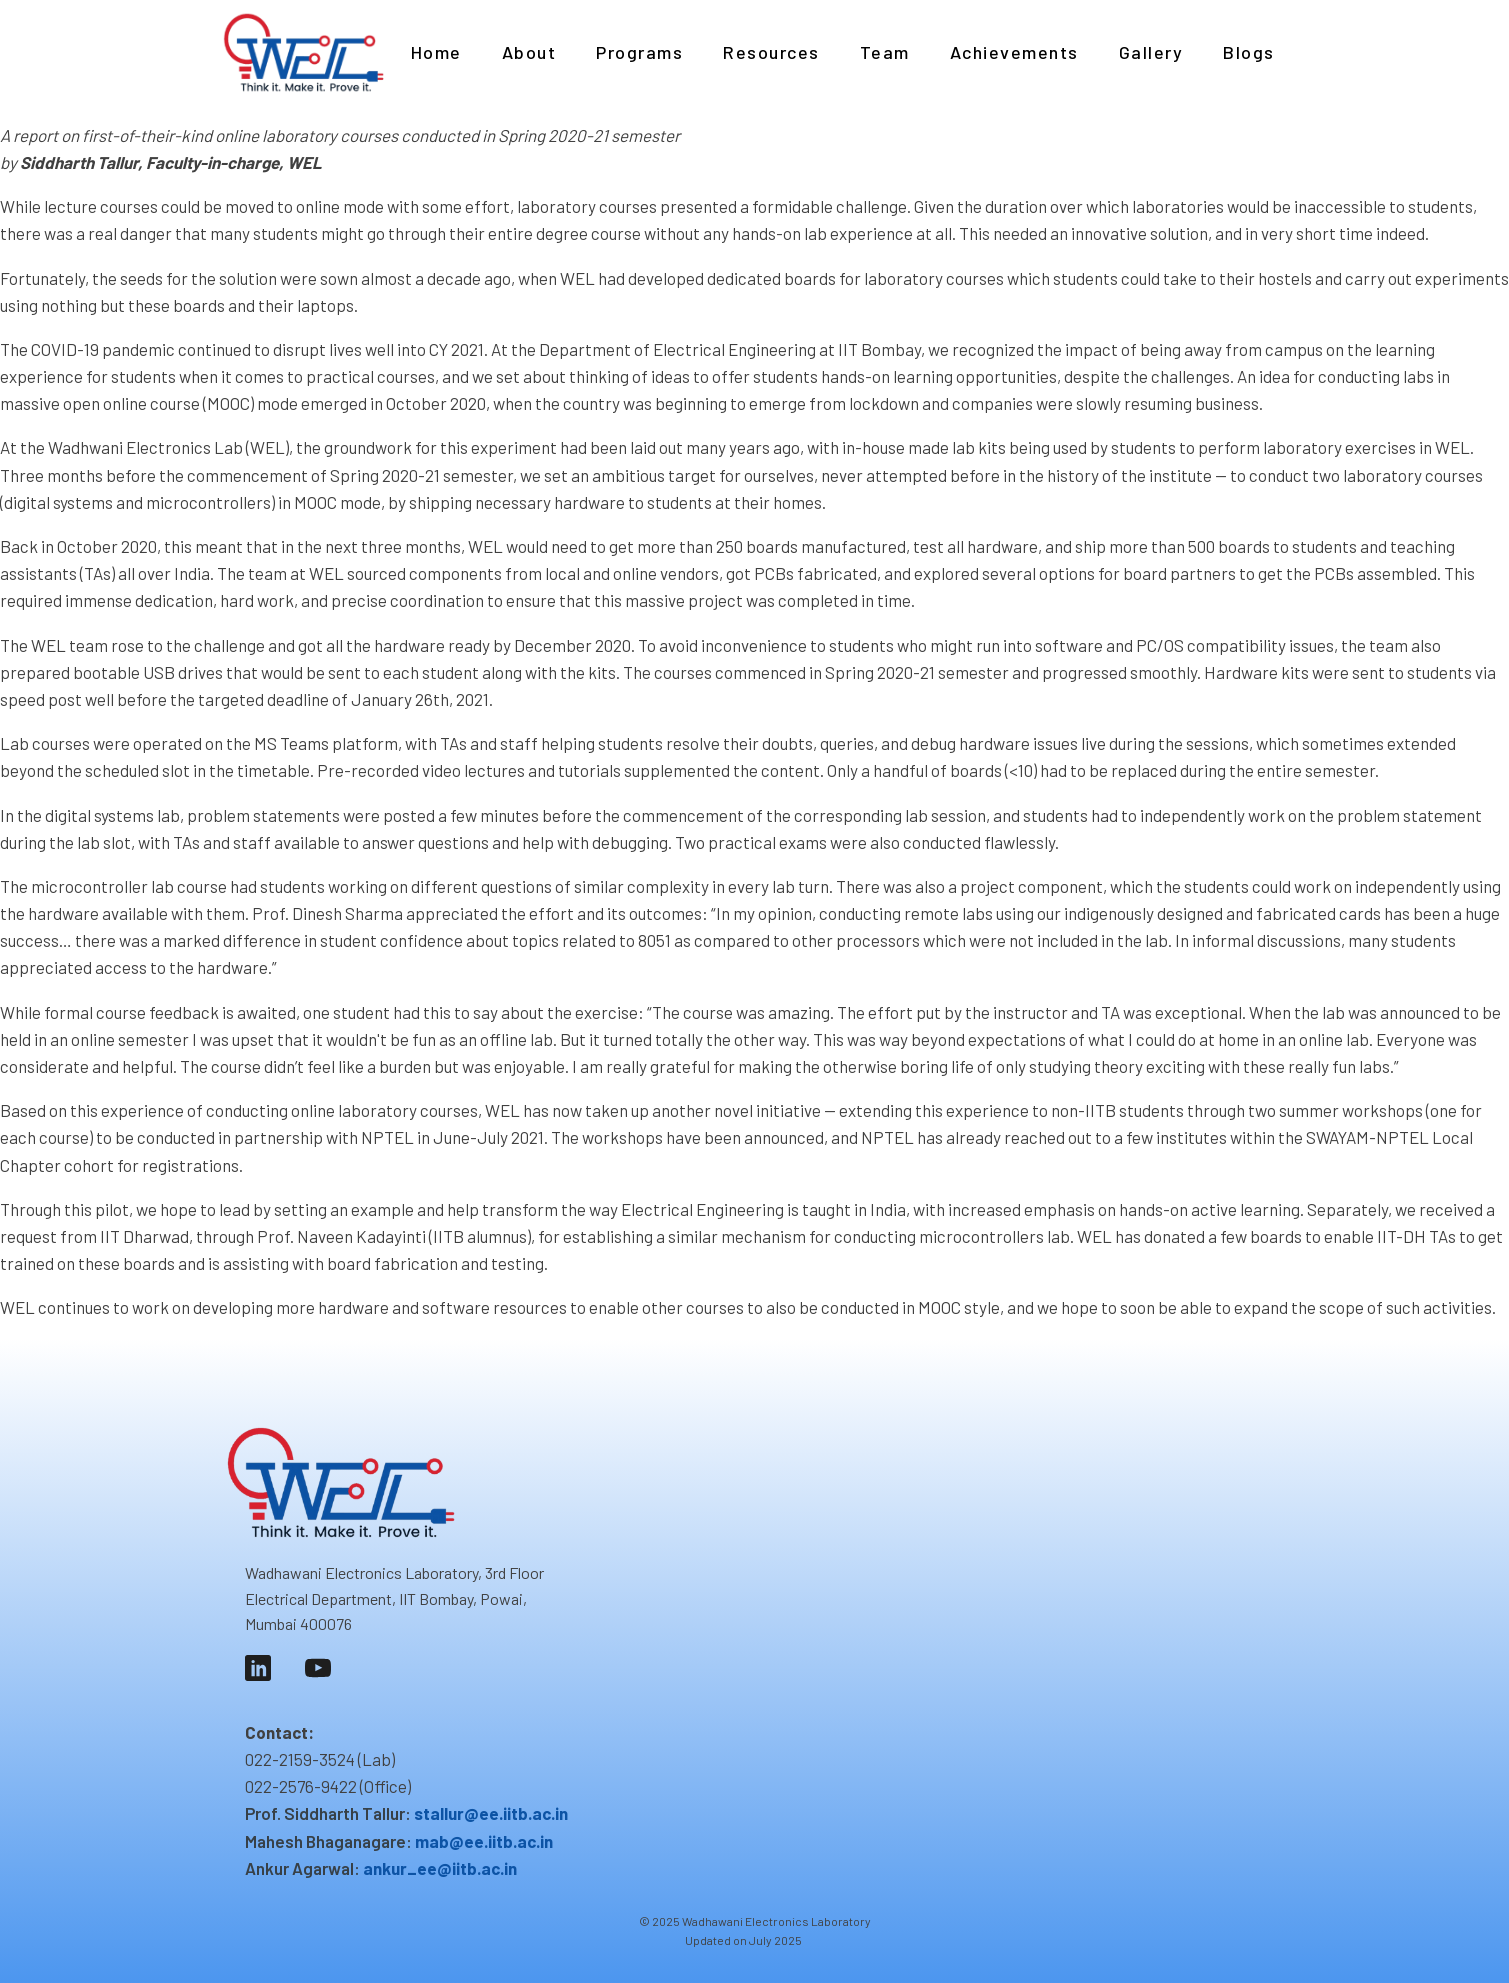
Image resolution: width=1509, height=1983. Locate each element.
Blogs (1249, 52)
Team (885, 52)
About (529, 52)
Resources (771, 52)
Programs (639, 52)
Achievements (1014, 52)
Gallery (1151, 52)
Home (436, 52)
